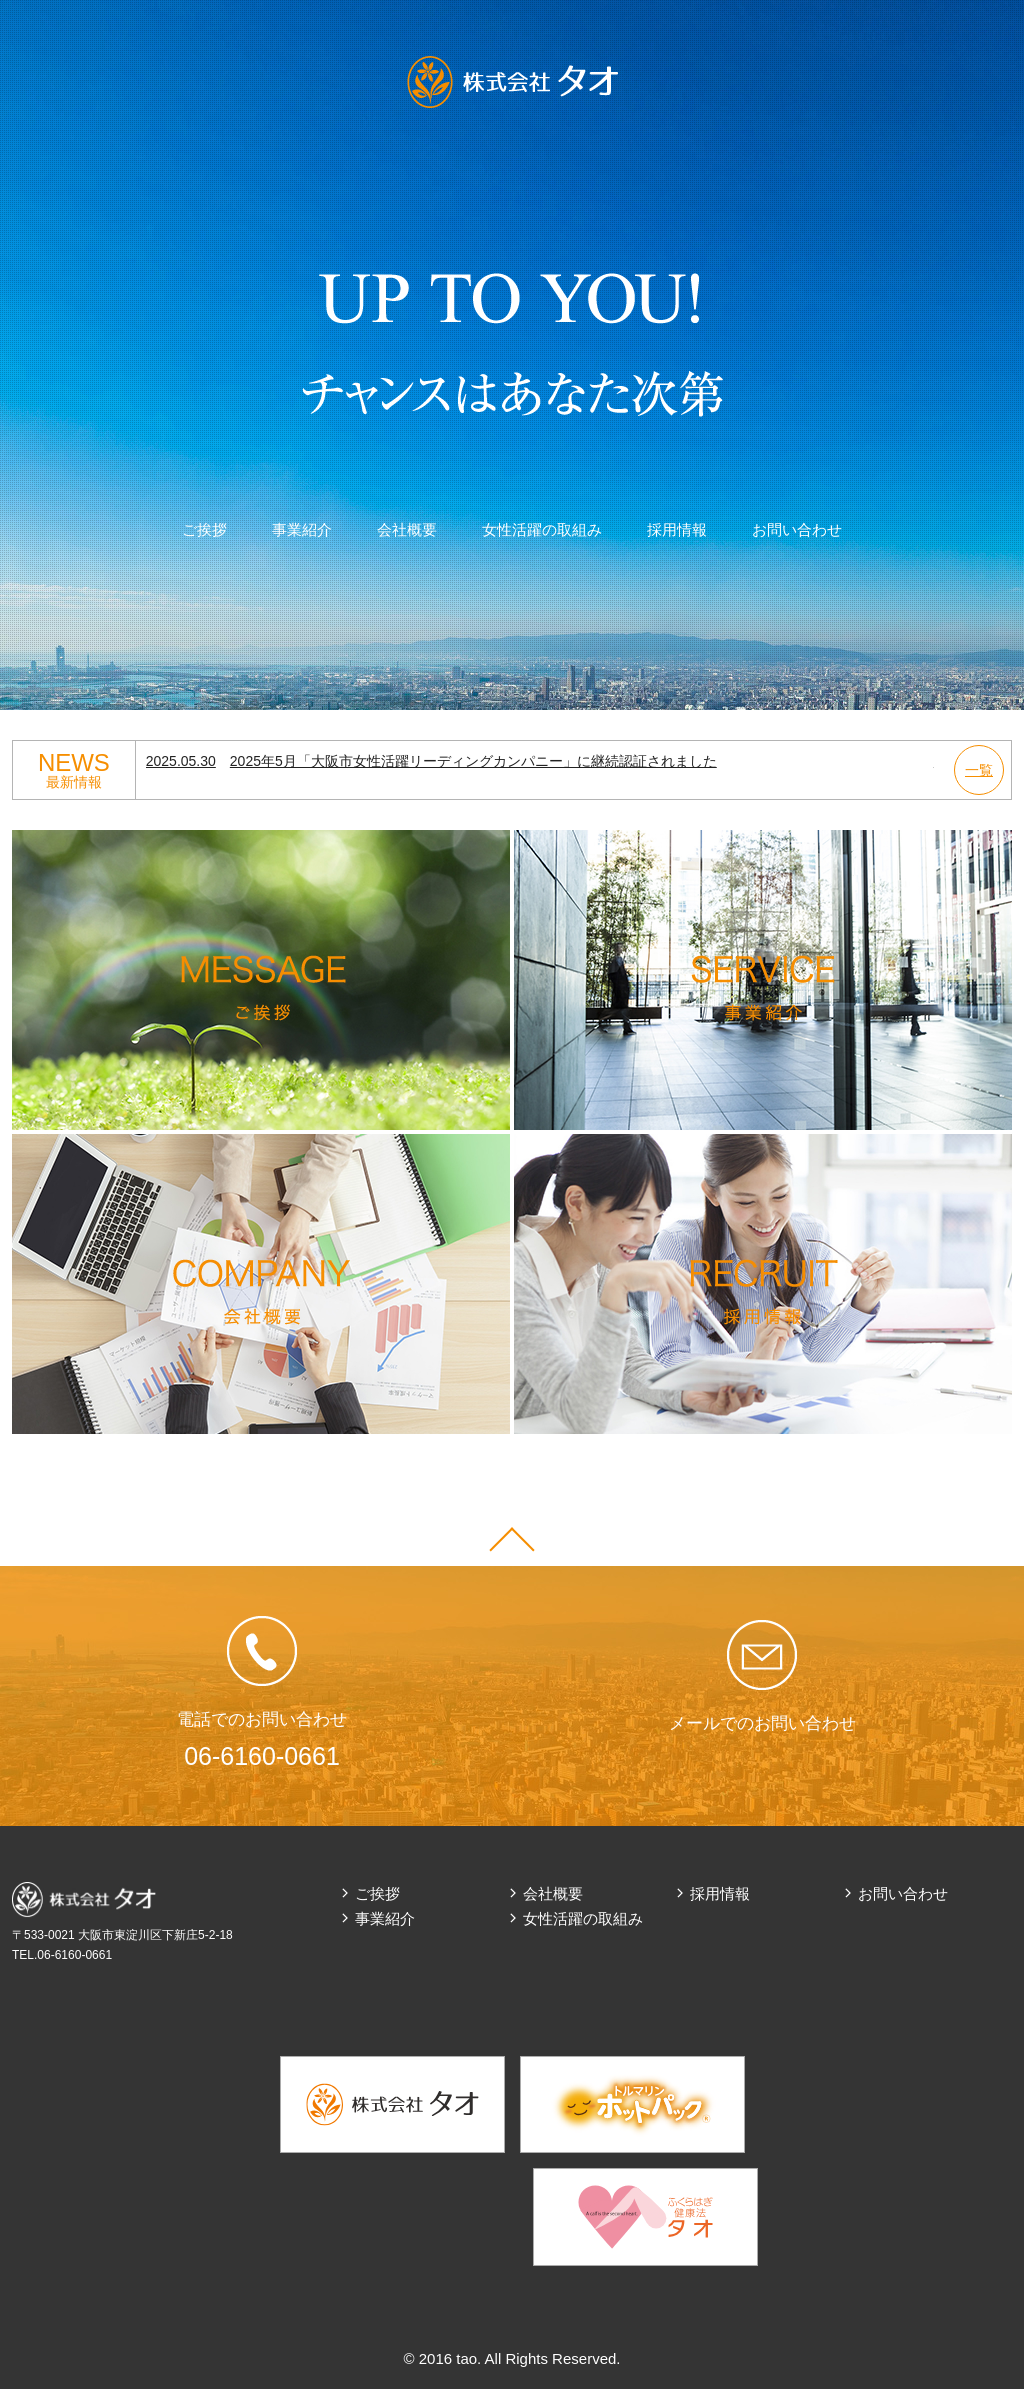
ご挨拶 (204, 529)
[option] (540, 761)
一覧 (979, 770)
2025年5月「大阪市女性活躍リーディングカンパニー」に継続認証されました (431, 761)
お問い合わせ (797, 529)
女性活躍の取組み (542, 529)
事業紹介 (302, 529)
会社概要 (407, 529)
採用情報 (677, 529)
